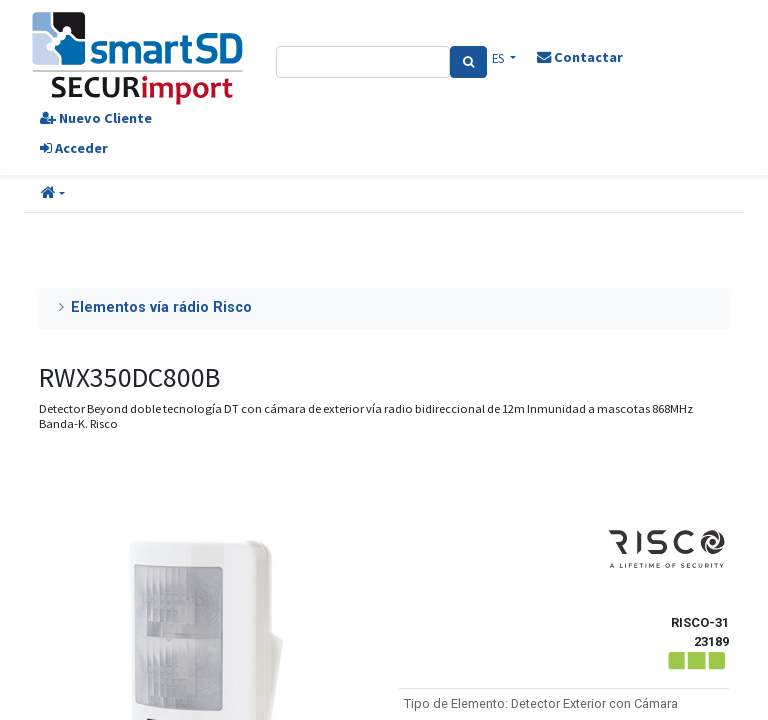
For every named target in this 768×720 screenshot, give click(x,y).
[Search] (468, 62)
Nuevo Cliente (96, 118)
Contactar (580, 57)
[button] (53, 194)
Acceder (74, 148)
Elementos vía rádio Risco (161, 307)
